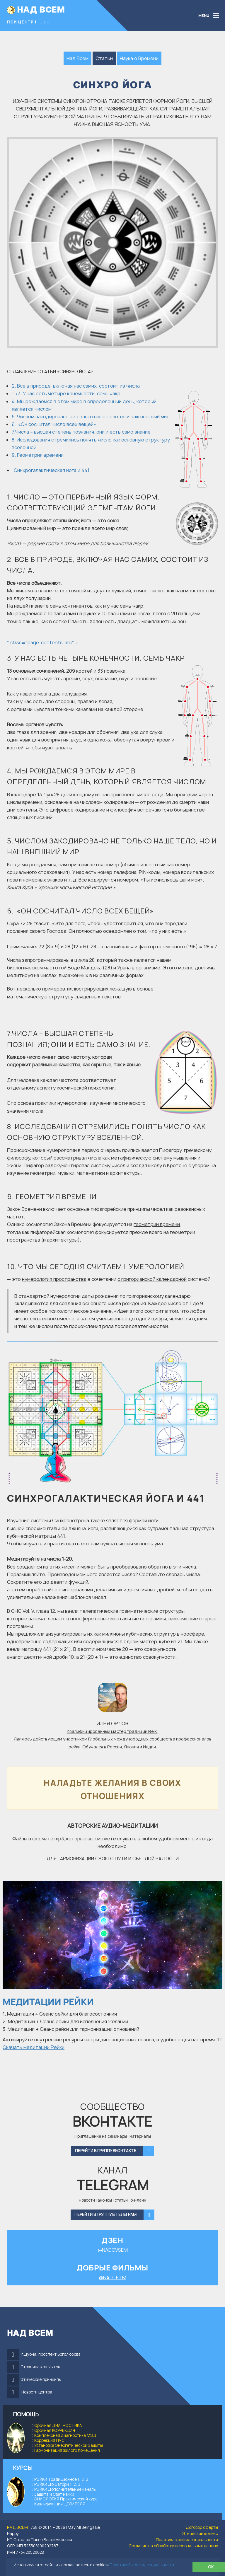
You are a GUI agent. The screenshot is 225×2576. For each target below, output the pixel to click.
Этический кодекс (200, 2533)
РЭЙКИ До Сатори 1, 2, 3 (57, 2484)
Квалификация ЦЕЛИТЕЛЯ (59, 2504)
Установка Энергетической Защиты (68, 2445)
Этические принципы (41, 2379)
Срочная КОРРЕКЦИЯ (54, 2430)
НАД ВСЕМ (41, 9)
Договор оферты (202, 2527)
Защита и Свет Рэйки (53, 2494)
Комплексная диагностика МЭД (65, 2435)
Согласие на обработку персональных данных (173, 2545)
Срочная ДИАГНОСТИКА (58, 2425)
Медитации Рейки (48, 2001)
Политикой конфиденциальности (142, 2565)
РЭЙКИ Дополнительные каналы (65, 2489)
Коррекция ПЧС (49, 2440)
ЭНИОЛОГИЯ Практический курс (66, 2499)
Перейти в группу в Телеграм (114, 2215)
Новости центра (36, 2392)
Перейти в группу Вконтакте (114, 2151)
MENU (203, 15)
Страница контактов (40, 2366)
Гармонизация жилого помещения (67, 2450)
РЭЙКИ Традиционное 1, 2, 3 (61, 2479)
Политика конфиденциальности (187, 2539)
